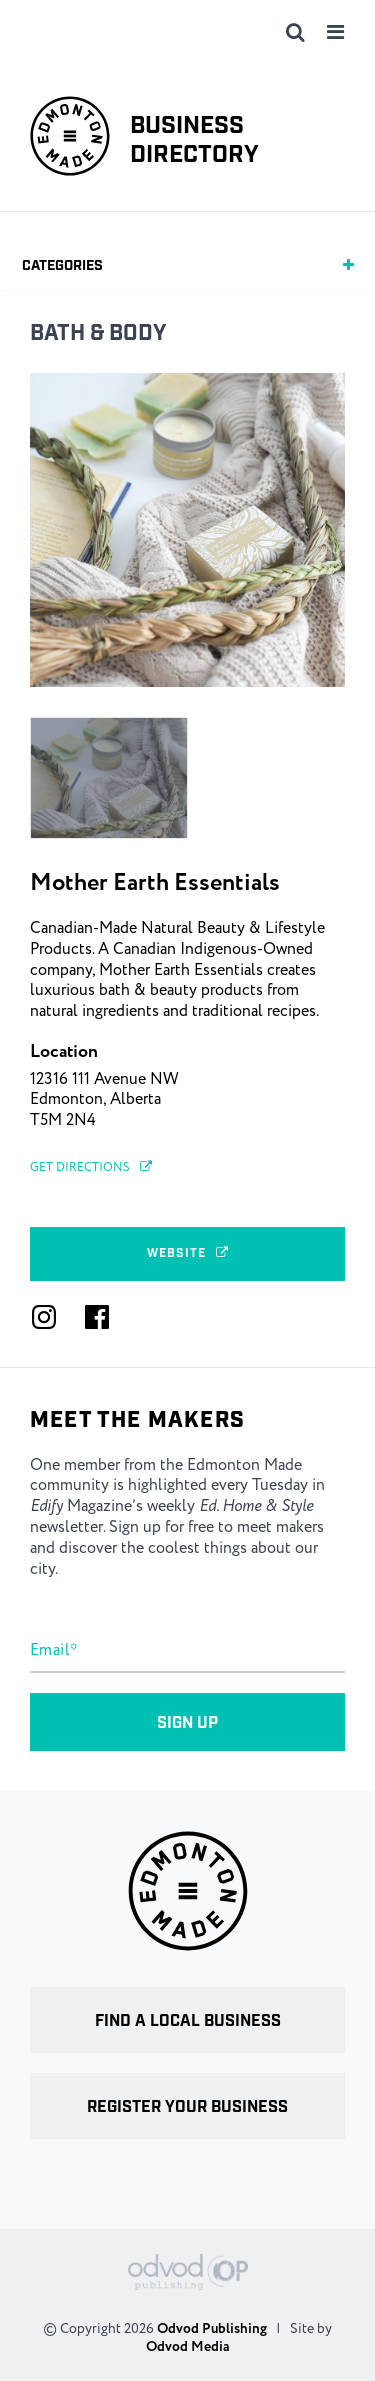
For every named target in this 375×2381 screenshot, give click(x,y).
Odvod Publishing (212, 2329)
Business (194, 141)
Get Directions (91, 1167)
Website (188, 1253)
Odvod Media (187, 2347)
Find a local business (188, 2021)
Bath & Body (98, 333)
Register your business (187, 2107)
